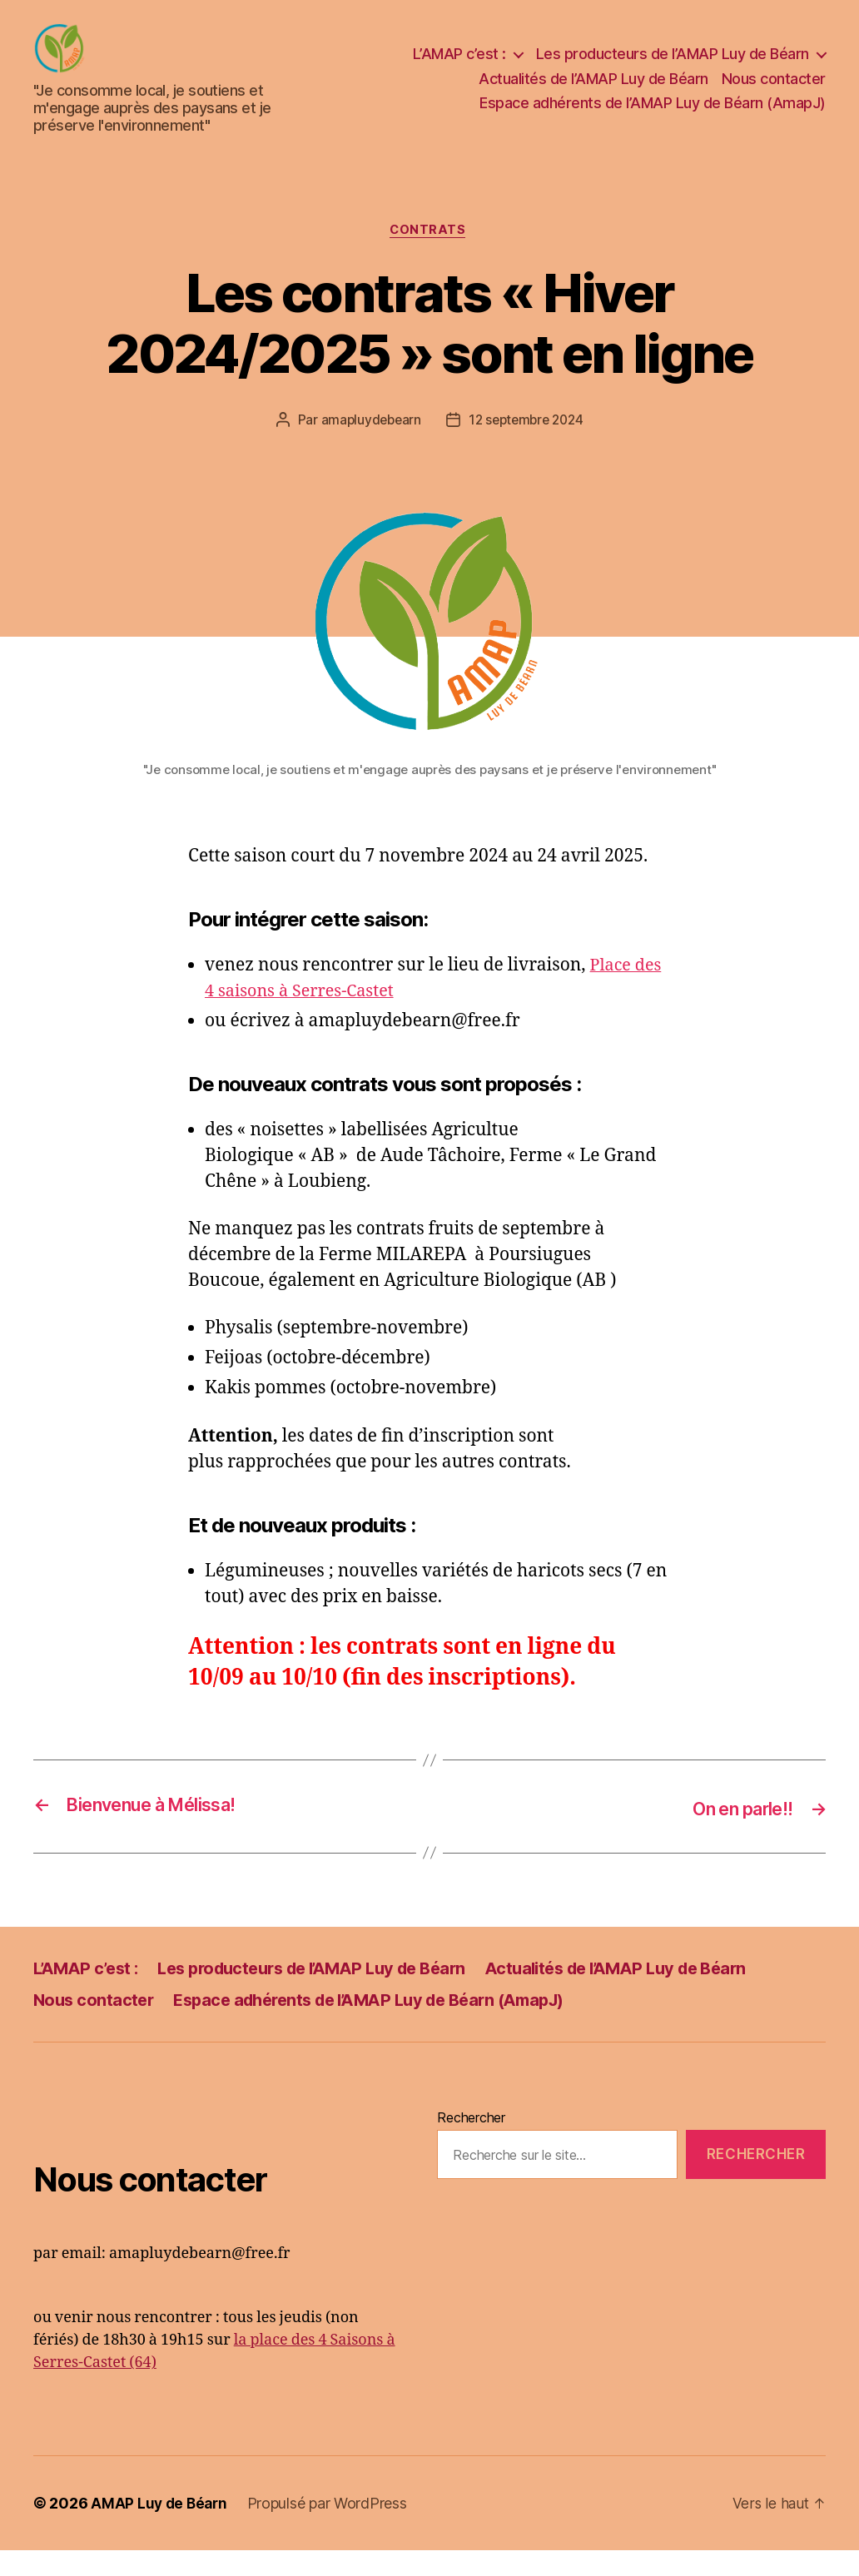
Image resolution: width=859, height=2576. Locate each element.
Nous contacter (774, 91)
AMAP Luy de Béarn (161, 2529)
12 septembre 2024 (527, 447)
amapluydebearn (367, 447)
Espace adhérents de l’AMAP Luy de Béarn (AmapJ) (652, 115)
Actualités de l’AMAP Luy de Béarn (593, 91)
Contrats (429, 256)
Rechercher (470, 2143)
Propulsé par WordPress (331, 2529)
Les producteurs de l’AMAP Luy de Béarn (672, 66)
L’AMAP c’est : (459, 66)
